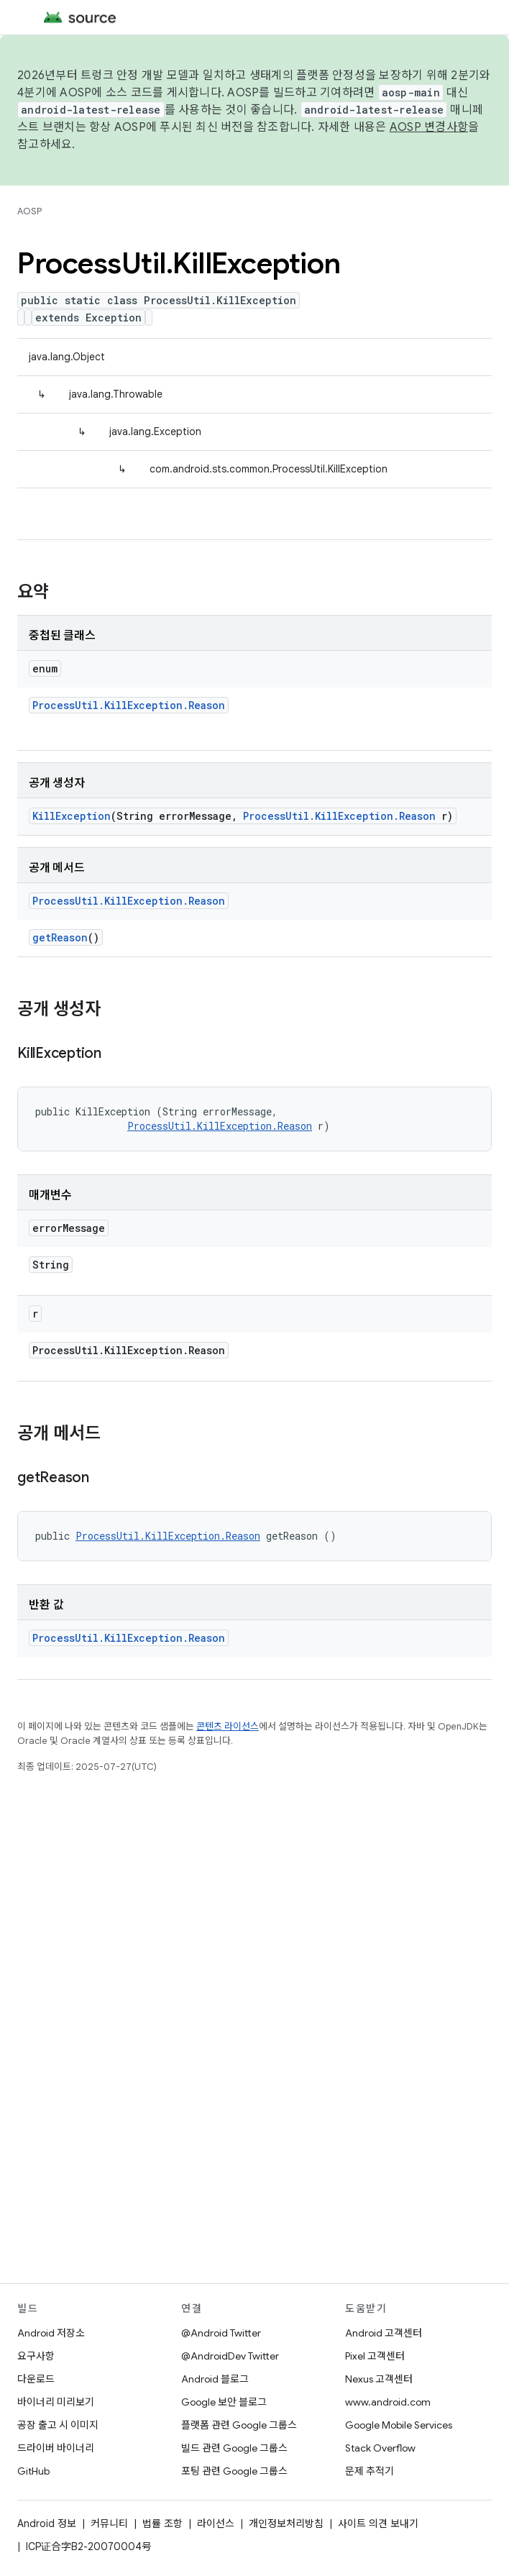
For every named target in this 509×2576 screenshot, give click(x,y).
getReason (60, 937)
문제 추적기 (369, 2471)
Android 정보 (46, 2523)
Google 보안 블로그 (224, 2401)
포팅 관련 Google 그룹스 (234, 2471)
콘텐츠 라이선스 (227, 1726)
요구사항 (36, 2355)
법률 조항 (162, 2523)
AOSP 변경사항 (429, 127)
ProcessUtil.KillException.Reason (128, 705)
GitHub (33, 2471)
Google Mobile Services (398, 2425)
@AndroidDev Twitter (230, 2355)
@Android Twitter (221, 2332)
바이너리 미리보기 (55, 2401)
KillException (71, 816)
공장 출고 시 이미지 (57, 2425)
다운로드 (36, 2378)
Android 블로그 (215, 2378)
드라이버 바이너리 (55, 2448)
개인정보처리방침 (286, 2523)
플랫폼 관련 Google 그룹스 (239, 2425)
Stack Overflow (380, 2448)
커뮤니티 (109, 2523)
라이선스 (215, 2523)
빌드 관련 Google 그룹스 (234, 2448)
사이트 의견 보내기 (378, 2523)
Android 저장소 (51, 2332)
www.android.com (388, 2401)
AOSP (29, 211)
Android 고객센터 (383, 2332)
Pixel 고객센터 (375, 2355)
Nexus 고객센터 (379, 2378)
